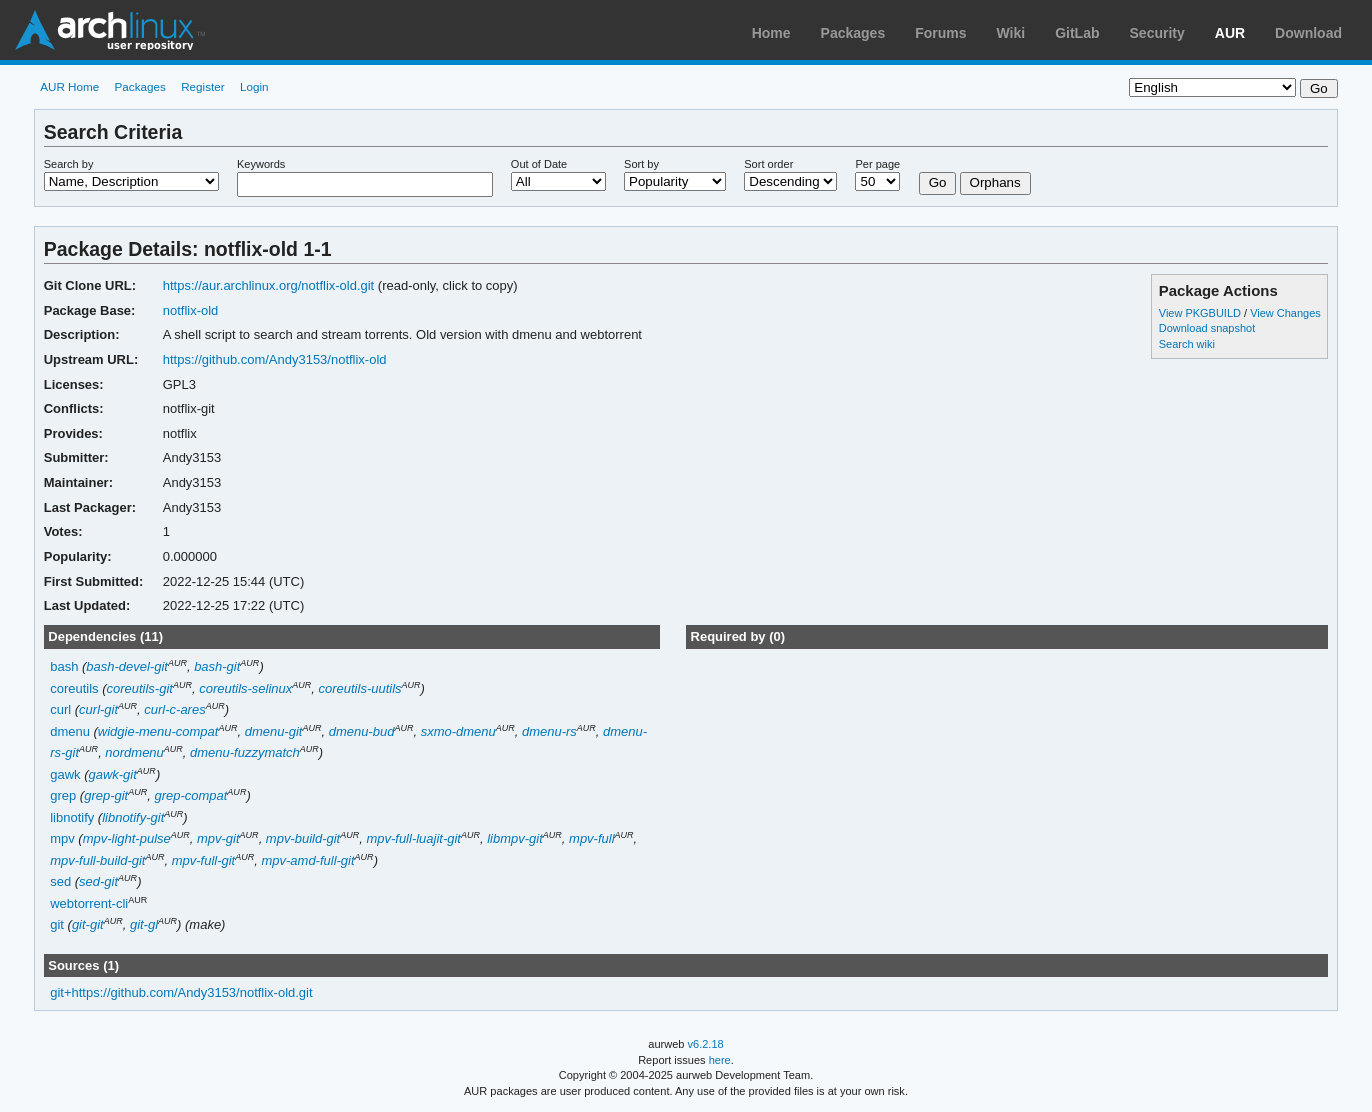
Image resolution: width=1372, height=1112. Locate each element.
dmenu (70, 731)
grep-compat (190, 795)
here (720, 1060)
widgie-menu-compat (158, 731)
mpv (62, 838)
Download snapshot (1207, 328)
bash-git (217, 666)
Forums (940, 33)
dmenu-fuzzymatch (245, 752)
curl (60, 709)
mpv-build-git (303, 838)
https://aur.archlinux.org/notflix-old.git (268, 285)
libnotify (72, 817)
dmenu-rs (549, 731)
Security (1157, 33)
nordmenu (134, 752)
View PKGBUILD (1201, 313)
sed (60, 881)
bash (64, 666)
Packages (853, 33)
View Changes (1285, 313)
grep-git (106, 795)
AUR (1230, 33)
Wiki (1011, 33)
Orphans (995, 182)
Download (1308, 33)
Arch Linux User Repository (110, 30)
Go (938, 182)
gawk (65, 774)
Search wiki (1187, 344)
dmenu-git (274, 731)
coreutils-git (140, 688)
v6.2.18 (706, 1044)
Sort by (641, 164)
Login (254, 86)
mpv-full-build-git (97, 860)
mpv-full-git (204, 860)
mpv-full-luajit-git (413, 838)
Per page (877, 164)
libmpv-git (515, 838)
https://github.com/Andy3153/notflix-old (275, 359)
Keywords (261, 164)
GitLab (1077, 33)
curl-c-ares (174, 709)
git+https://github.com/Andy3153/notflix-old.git (181, 992)
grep (63, 795)
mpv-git (218, 838)
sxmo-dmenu (458, 731)
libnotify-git (133, 817)
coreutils (74, 688)
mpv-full (591, 838)
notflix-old (191, 310)
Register (203, 86)
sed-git (98, 881)
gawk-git (112, 774)
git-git (88, 924)
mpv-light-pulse (127, 838)
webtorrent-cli (89, 903)
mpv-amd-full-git (308, 860)
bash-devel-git (127, 666)
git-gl (144, 924)
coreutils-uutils (360, 688)
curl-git (98, 709)
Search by (69, 164)
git (57, 924)
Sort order (768, 164)
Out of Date (539, 164)
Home (771, 33)
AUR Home (69, 86)
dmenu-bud (362, 731)
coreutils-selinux (245, 688)
